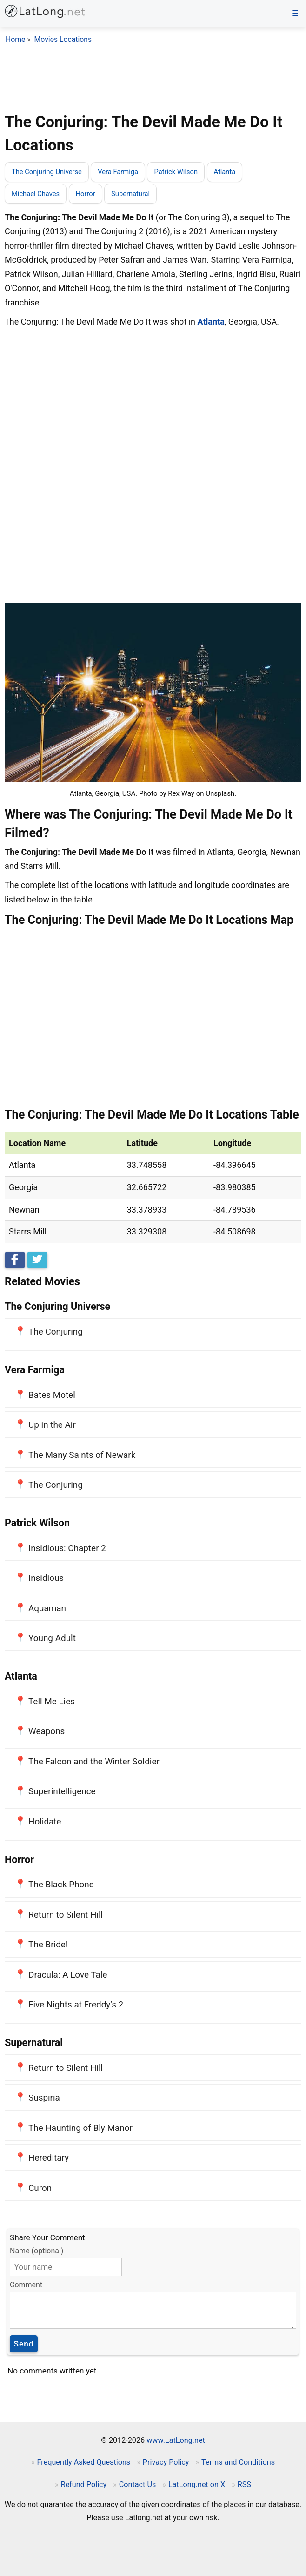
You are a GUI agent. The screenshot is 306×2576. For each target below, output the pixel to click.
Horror (85, 194)
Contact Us (137, 2484)
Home (15, 39)
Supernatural (130, 194)
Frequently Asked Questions (84, 2462)
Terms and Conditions (238, 2462)
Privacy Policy (166, 2462)
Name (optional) (36, 2250)
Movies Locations (63, 39)
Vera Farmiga (118, 172)
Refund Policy (84, 2484)
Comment (26, 2284)
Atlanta (225, 172)
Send (24, 2343)
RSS (244, 2484)
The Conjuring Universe (47, 172)
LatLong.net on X (196, 2484)
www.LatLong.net (175, 2440)
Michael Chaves (36, 194)
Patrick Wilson (176, 172)
